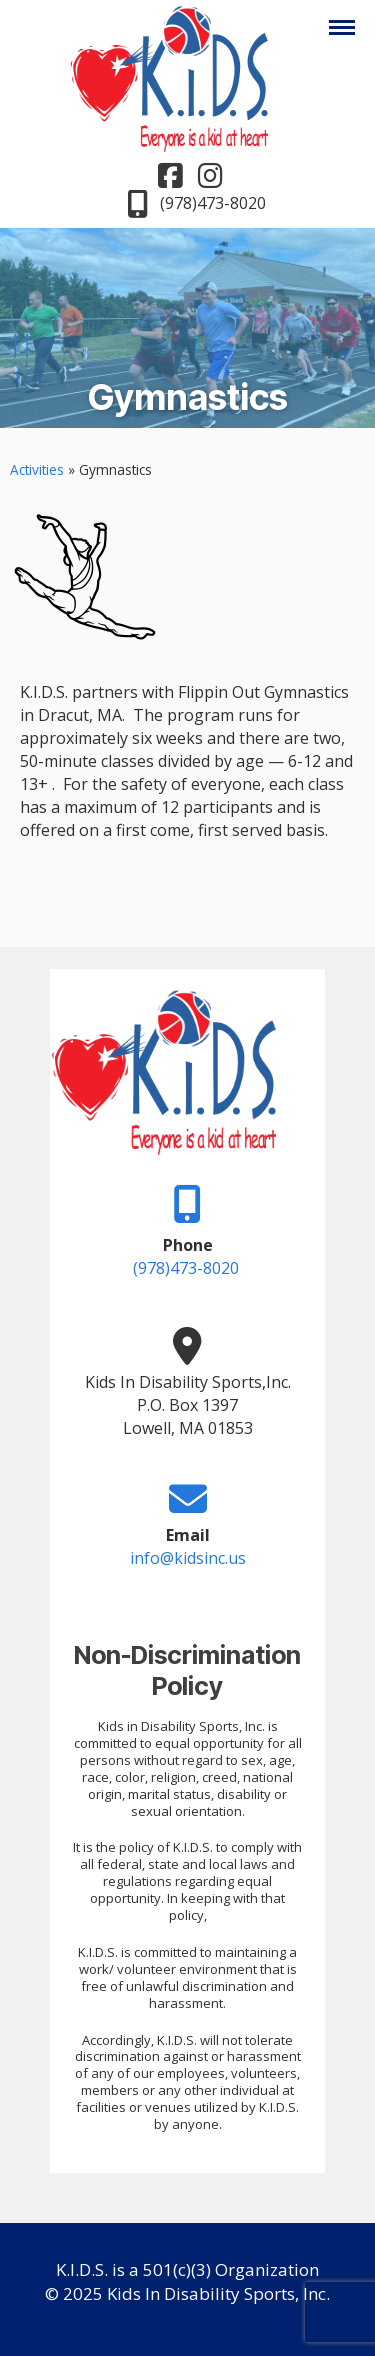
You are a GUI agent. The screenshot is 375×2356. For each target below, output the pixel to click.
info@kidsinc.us (188, 1558)
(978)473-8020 (186, 1268)
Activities (37, 469)
